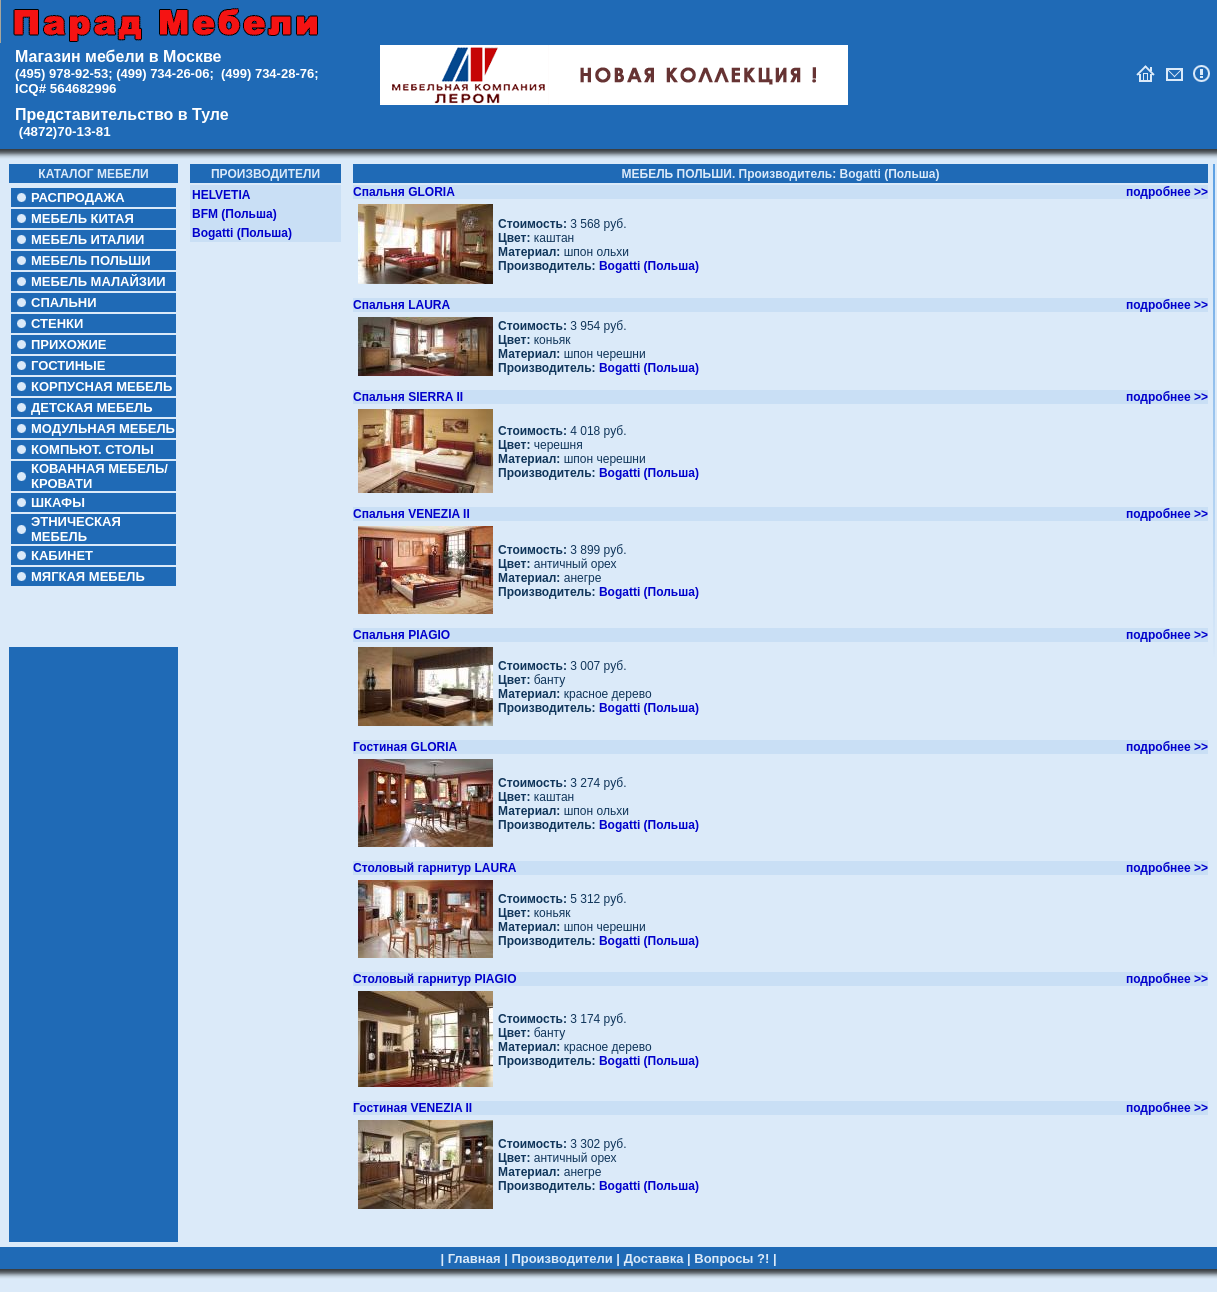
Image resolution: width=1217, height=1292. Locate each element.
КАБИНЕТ (62, 555)
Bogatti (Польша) (242, 233)
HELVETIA (221, 195)
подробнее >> (1167, 192)
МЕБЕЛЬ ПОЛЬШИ (91, 260)
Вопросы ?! (731, 1240)
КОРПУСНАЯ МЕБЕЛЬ (101, 386)
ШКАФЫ (58, 502)
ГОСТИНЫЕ (68, 365)
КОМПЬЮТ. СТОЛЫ (92, 449)
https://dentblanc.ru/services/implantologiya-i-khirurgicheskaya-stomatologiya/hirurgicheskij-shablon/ (246, 1283)
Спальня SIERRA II (408, 397)
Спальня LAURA (401, 305)
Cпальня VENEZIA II (411, 514)
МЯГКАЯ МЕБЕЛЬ (88, 576)
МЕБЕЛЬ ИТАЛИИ (87, 239)
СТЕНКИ (57, 323)
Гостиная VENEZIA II (412, 1108)
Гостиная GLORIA (405, 747)
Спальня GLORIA (404, 192)
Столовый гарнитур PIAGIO (435, 979)
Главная (474, 1240)
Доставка (654, 1240)
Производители (561, 1240)
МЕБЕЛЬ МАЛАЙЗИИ (98, 281)
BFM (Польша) (234, 214)
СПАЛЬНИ (63, 302)
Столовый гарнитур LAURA (435, 868)
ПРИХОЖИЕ (68, 344)
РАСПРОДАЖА (78, 197)
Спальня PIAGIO (401, 635)
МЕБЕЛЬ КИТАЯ (82, 218)
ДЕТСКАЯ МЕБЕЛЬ (92, 407)
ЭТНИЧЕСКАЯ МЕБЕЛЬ (76, 529)
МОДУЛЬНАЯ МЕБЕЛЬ (103, 428)
